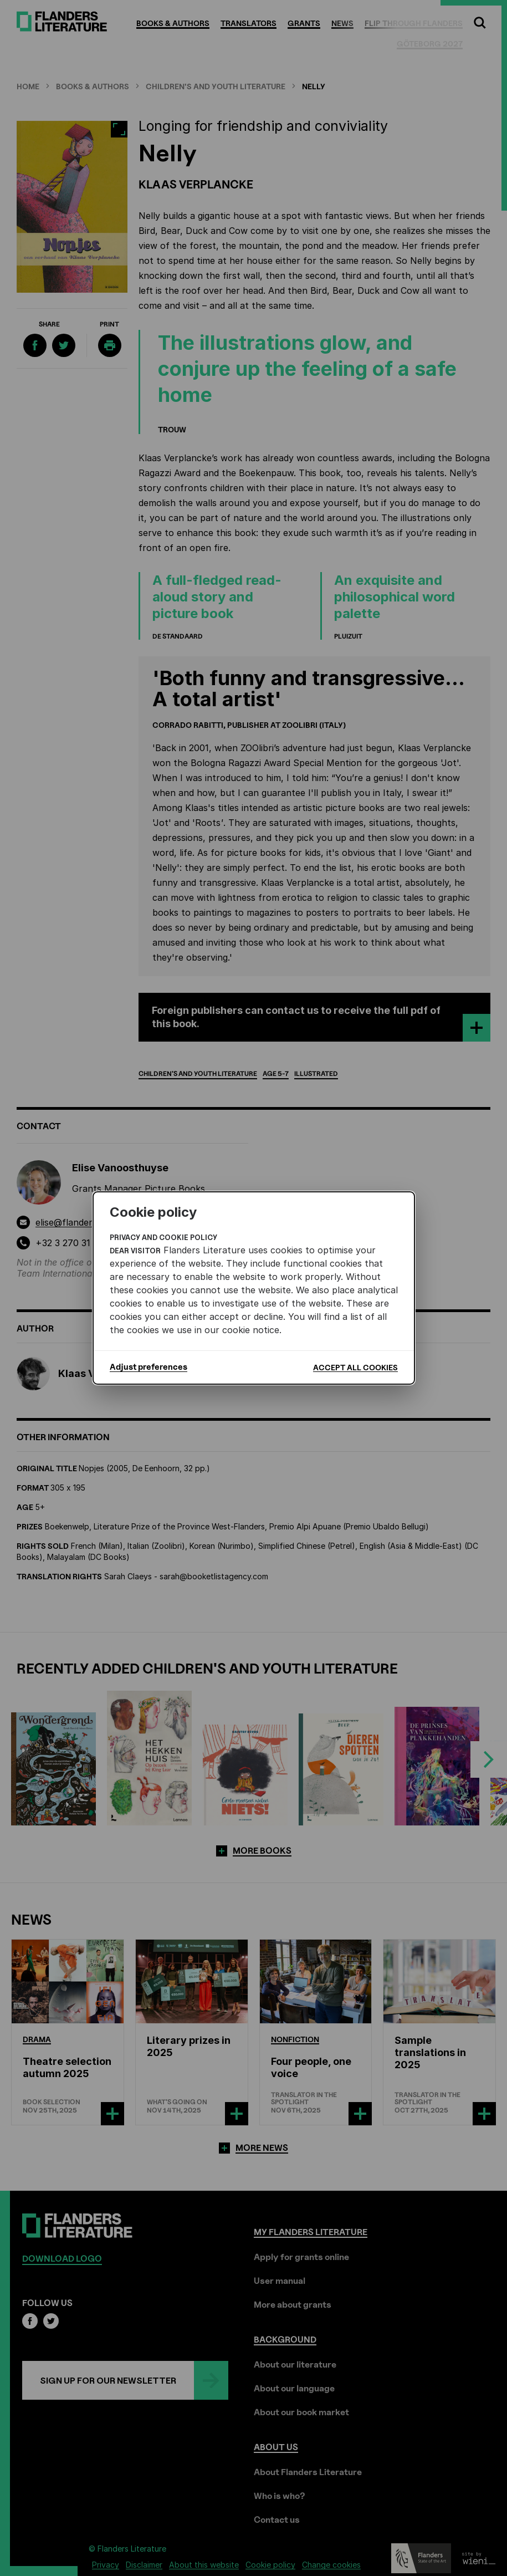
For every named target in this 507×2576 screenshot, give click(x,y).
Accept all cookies (355, 1367)
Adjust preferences (148, 1367)
